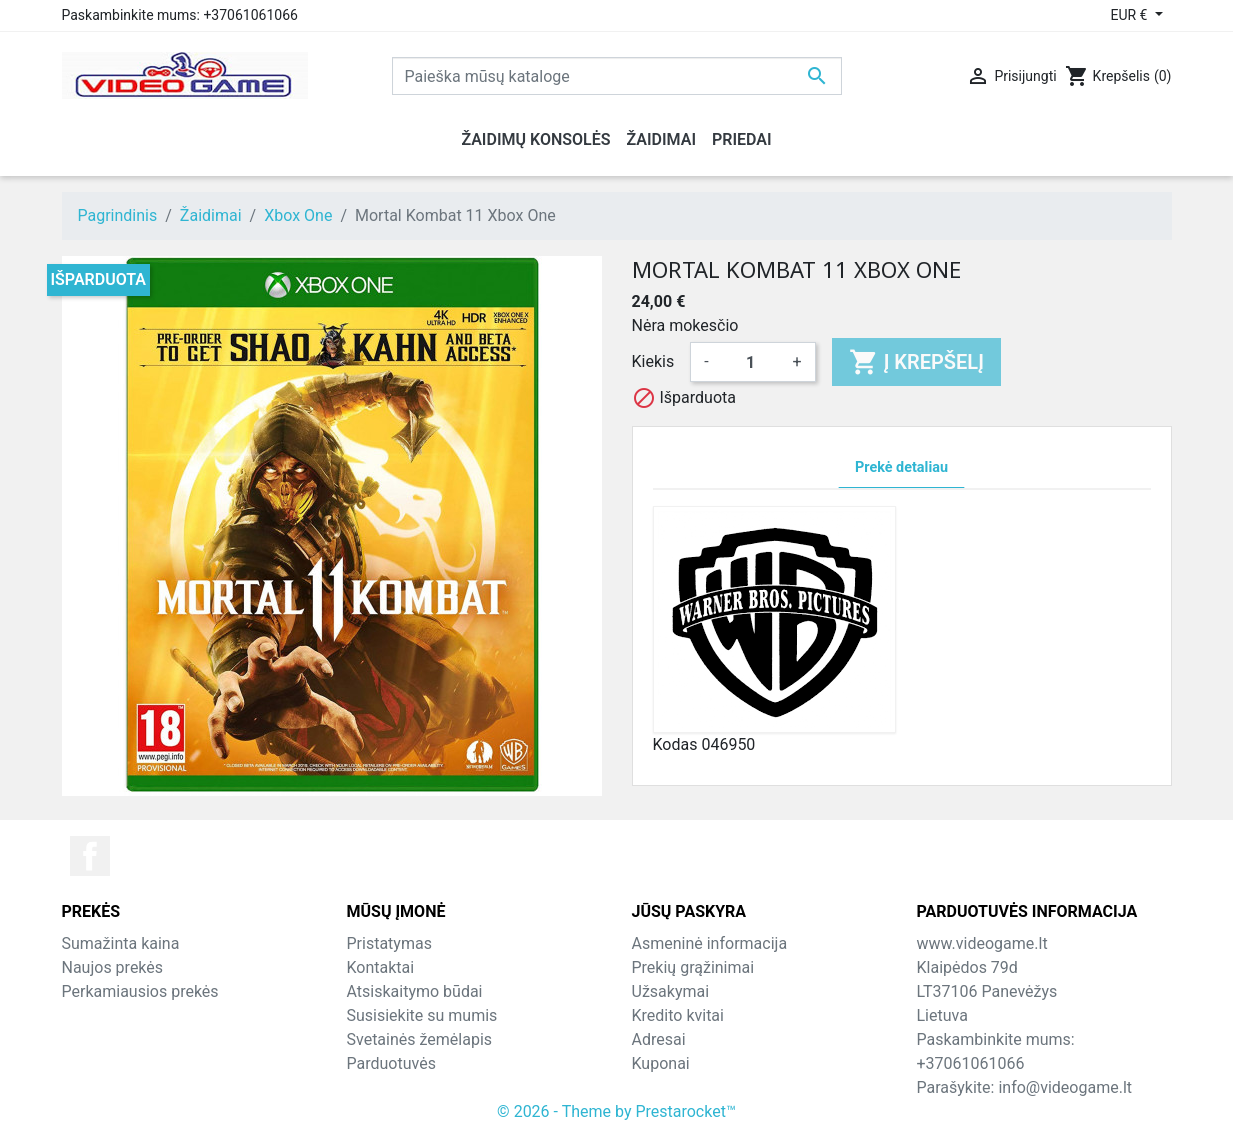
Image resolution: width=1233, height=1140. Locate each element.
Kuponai (661, 1063)
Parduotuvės (391, 1063)
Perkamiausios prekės (140, 991)
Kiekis (653, 361)
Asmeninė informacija (710, 943)
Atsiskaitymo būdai (415, 991)
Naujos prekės (113, 967)
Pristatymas (389, 943)
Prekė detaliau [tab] (901, 467)
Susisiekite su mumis (422, 1015)
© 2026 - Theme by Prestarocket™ (616, 1111)
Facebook (90, 856)
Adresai (659, 1039)
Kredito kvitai (678, 1015)
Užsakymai (671, 991)
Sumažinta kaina (121, 943)
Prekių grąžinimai (693, 967)
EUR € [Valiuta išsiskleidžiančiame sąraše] (1130, 15)
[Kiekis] (751, 362)
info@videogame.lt (1065, 1087)
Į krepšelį (916, 362)
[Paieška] (617, 76)
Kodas (675, 744)
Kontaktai (381, 967)
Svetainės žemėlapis (420, 1039)
